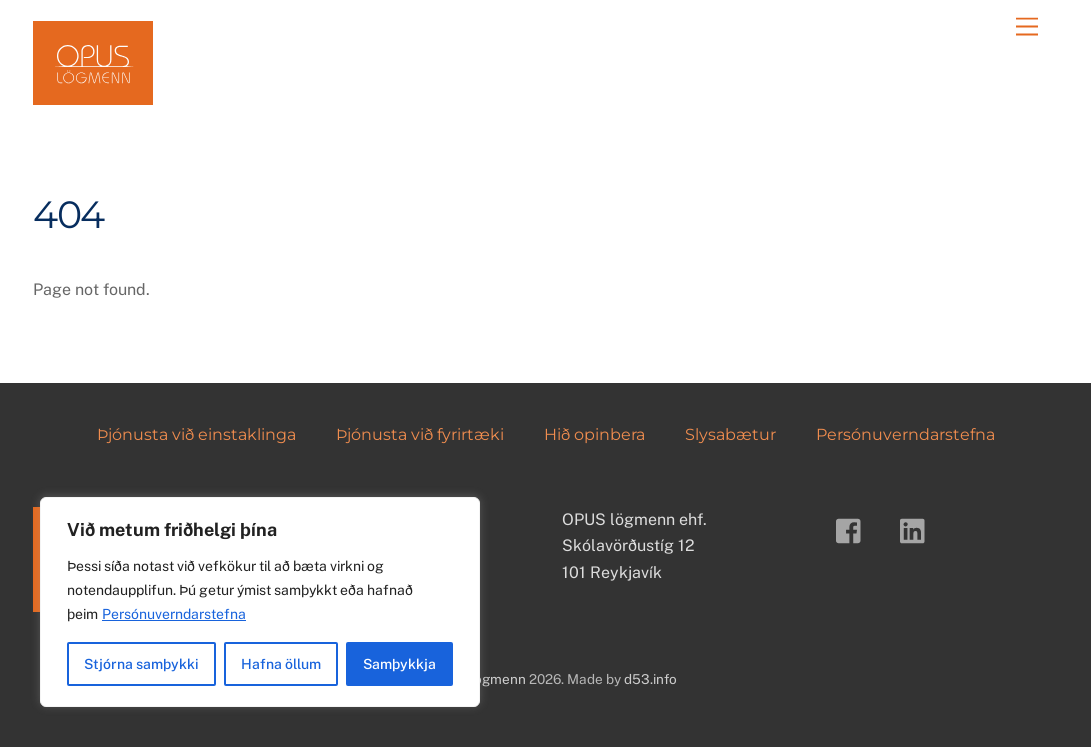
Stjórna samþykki (141, 664)
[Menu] (1027, 27)
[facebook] (853, 529)
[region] (260, 602)
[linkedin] (917, 529)
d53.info (650, 679)
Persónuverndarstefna (174, 614)
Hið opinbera (594, 434)
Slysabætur (730, 434)
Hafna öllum (281, 664)
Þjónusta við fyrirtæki (420, 434)
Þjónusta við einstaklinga (196, 434)
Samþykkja (399, 664)
